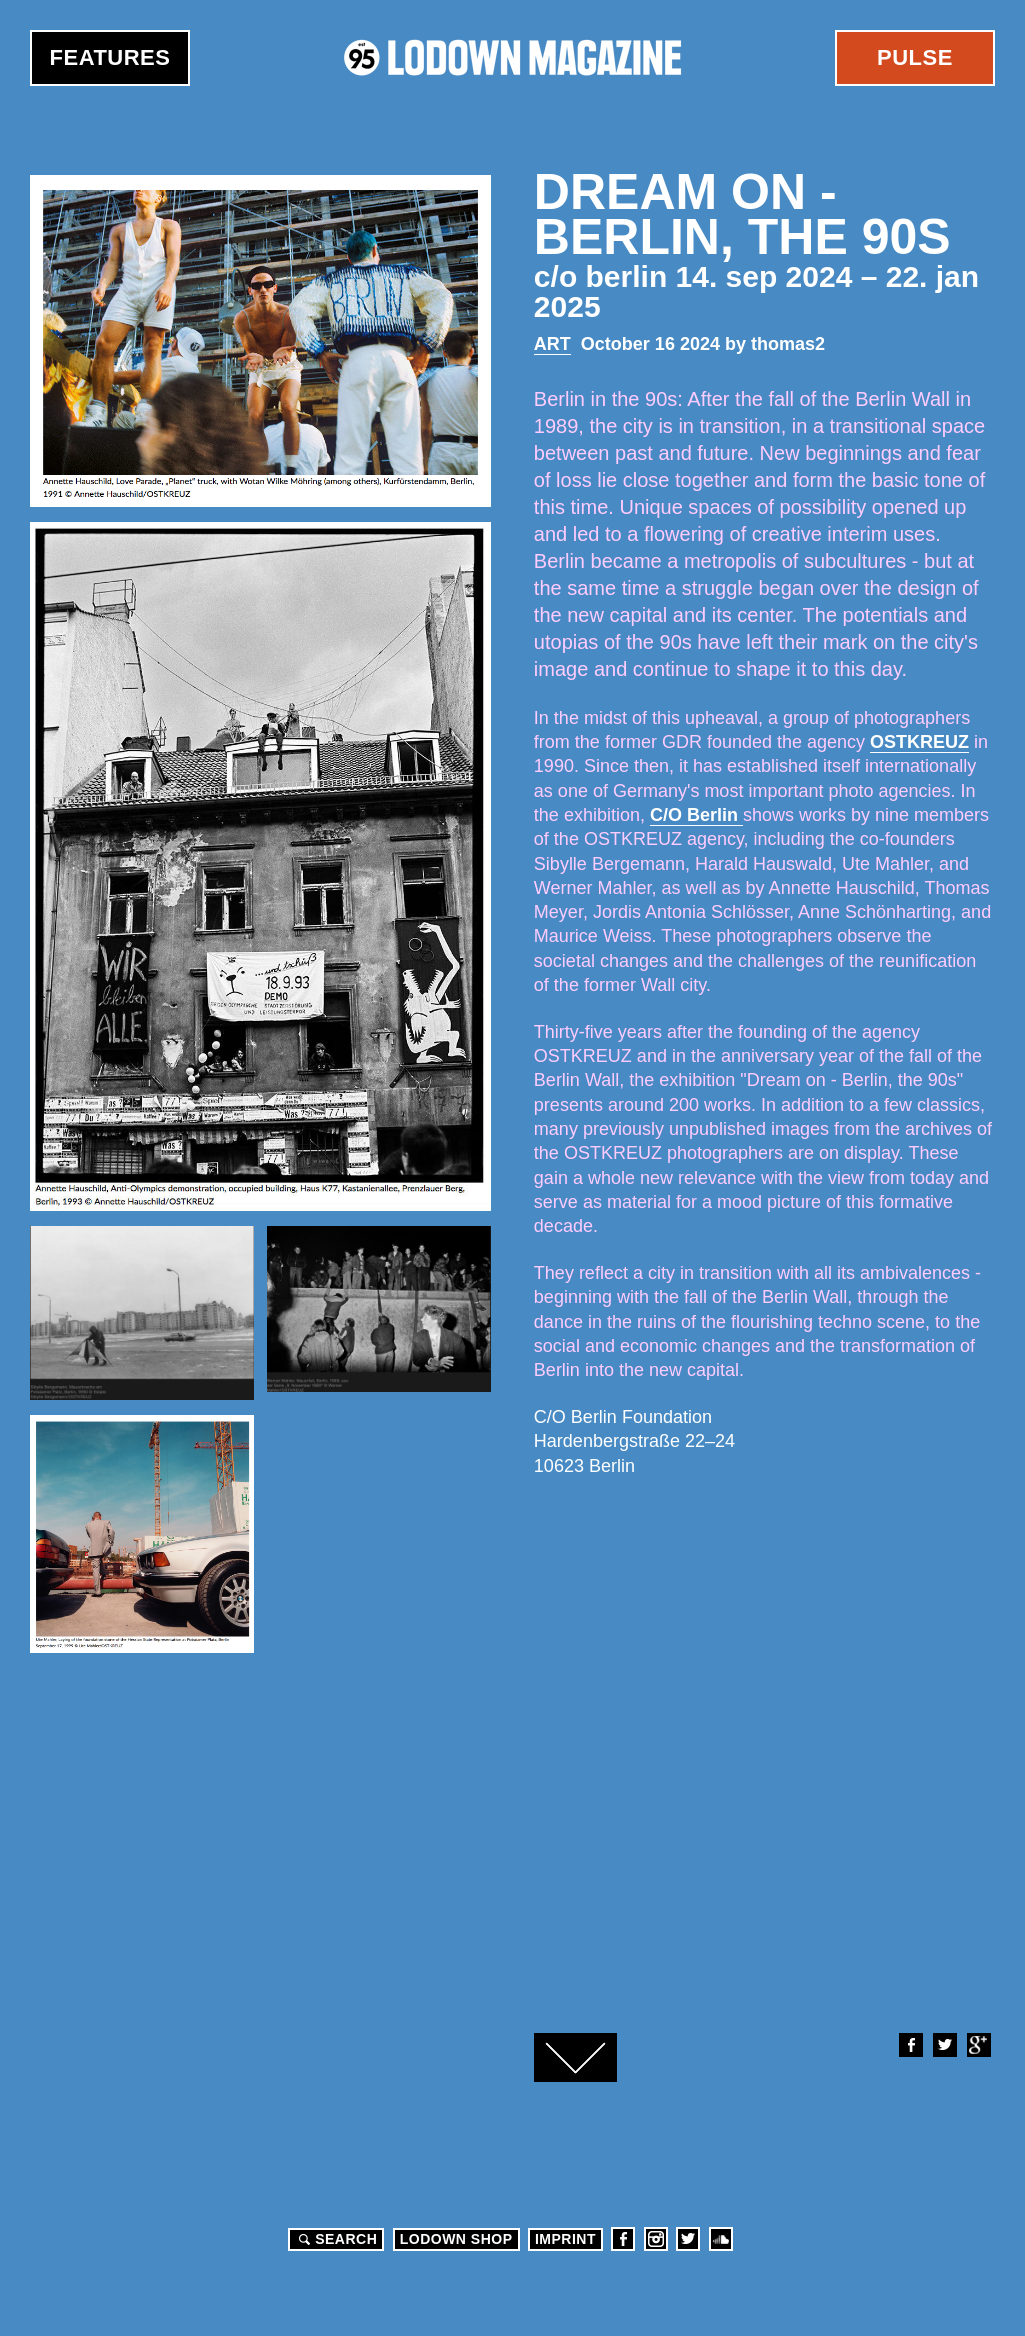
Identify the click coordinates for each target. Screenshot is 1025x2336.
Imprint (565, 2239)
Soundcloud (721, 2239)
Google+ (978, 2045)
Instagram (656, 2239)
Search (335, 2239)
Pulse (915, 57)
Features (110, 57)
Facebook (910, 2045)
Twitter (944, 2045)
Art (552, 344)
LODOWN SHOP (456, 2239)
